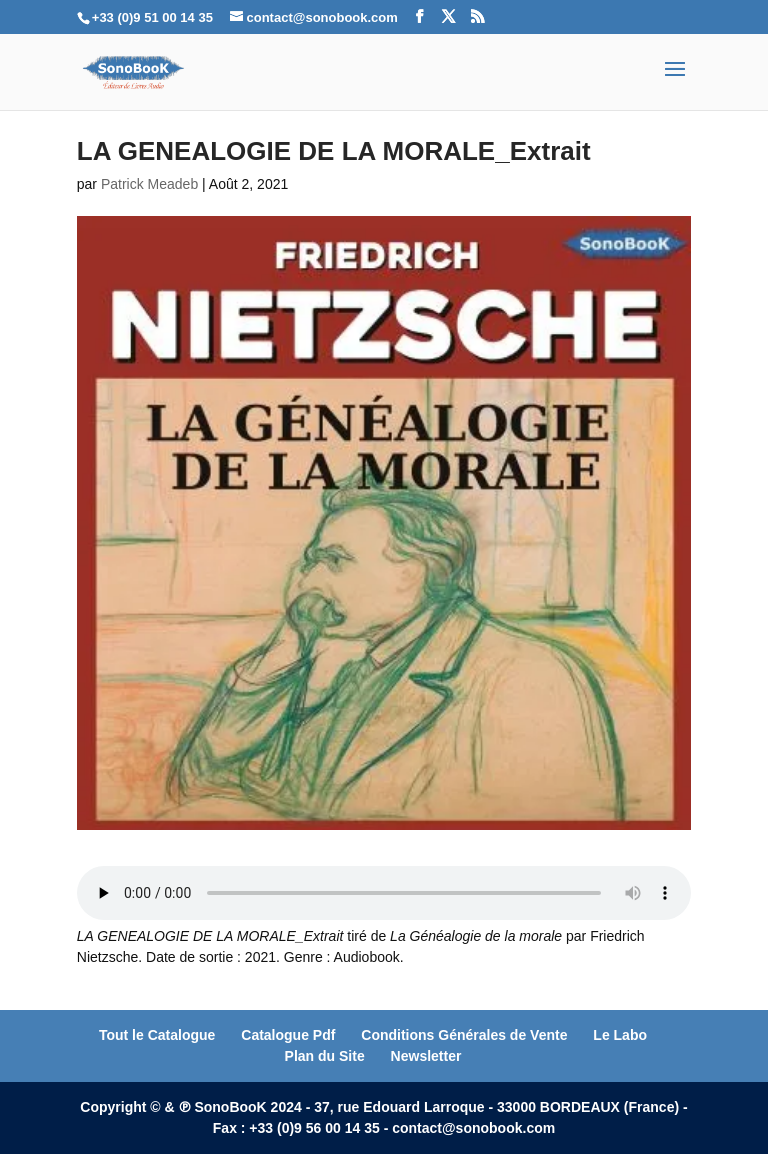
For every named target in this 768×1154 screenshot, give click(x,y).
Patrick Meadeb (149, 184)
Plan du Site (325, 1056)
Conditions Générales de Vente (464, 1035)
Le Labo (620, 1035)
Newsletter (426, 1056)
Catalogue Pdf (288, 1035)
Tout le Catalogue (157, 1035)
